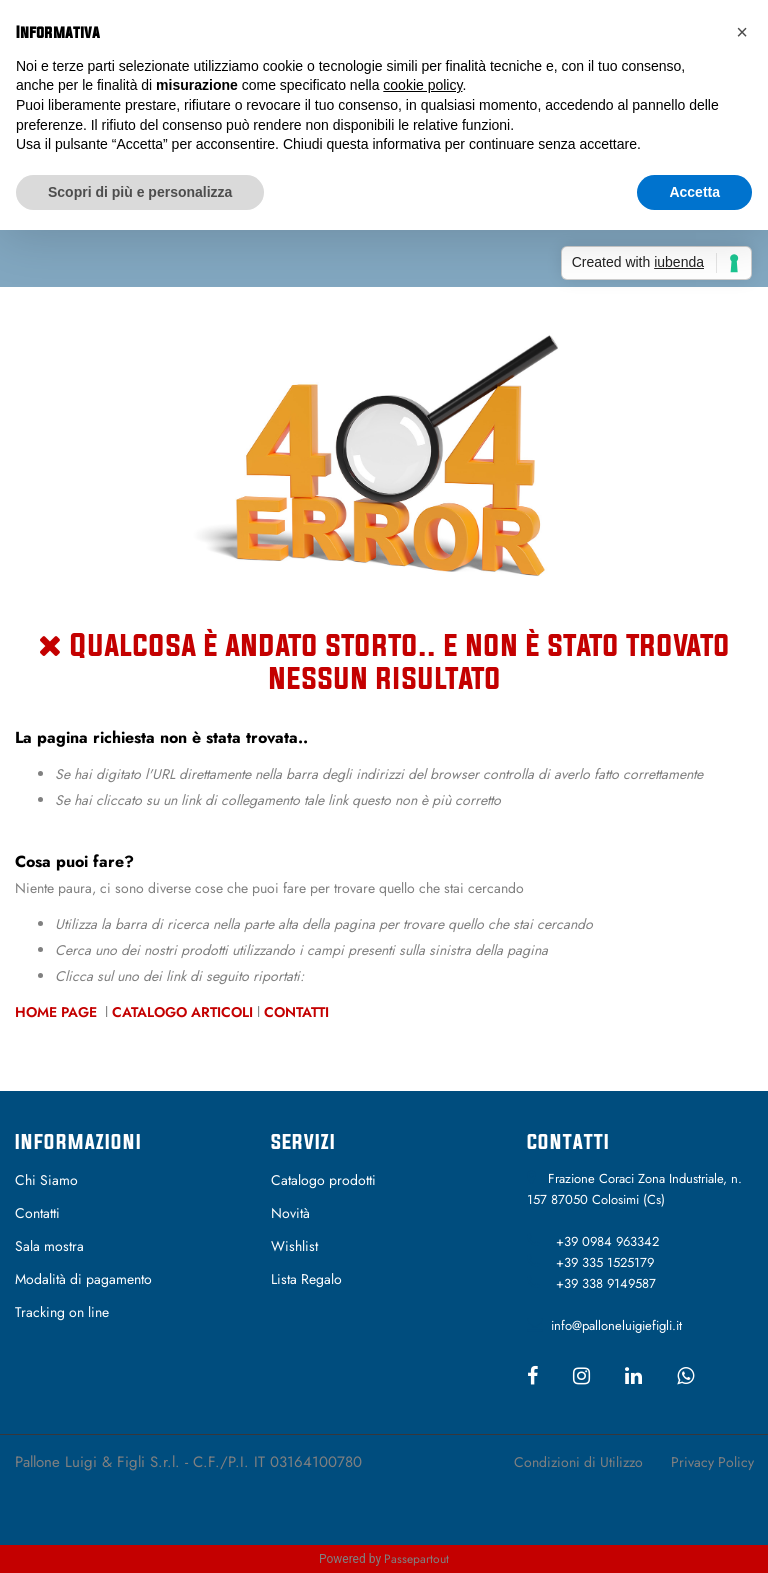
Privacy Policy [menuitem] (712, 1462)
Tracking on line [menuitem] (62, 1312)
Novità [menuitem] (290, 1213)
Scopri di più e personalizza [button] (140, 192)
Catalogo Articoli (182, 1012)
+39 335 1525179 (605, 1262)
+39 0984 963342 (607, 1241)
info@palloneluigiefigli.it (616, 1325)
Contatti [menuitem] (37, 1213)
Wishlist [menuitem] (294, 1246)
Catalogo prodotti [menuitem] (323, 1180)
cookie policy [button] (422, 85)
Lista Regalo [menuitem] (306, 1279)
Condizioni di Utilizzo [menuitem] (578, 1462)
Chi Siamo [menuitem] (46, 1180)
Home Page (58, 1012)
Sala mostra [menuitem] (49, 1246)
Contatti (296, 1012)
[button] (742, 32)
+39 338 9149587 (606, 1283)
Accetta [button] (694, 192)
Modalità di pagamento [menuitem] (83, 1279)
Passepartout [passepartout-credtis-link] (416, 1559)
